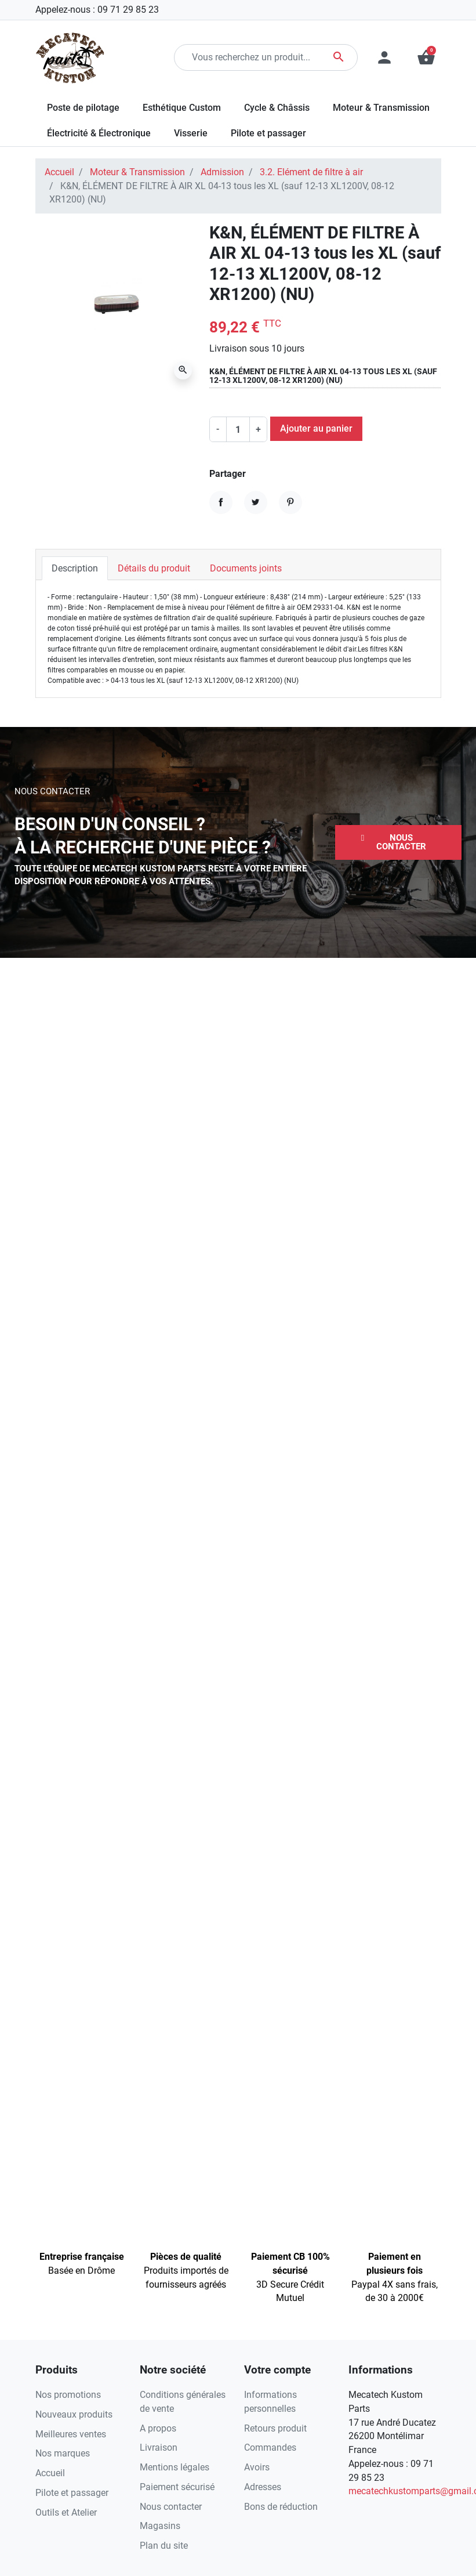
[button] (398, 842)
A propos (158, 2428)
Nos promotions (68, 2394)
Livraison (158, 2447)
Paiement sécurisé (177, 2486)
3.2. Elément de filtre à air (311, 172)
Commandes (270, 2447)
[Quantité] (238, 429)
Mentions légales (174, 2467)
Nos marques (62, 2453)
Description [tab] (75, 568)
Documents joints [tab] (246, 568)
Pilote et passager (71, 2492)
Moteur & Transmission (137, 172)
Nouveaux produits (73, 2414)
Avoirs (257, 2467)
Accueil (59, 172)
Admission (222, 172)
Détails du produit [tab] (154, 568)
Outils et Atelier (66, 2512)
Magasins (160, 2525)
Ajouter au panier (316, 428)
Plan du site (164, 2545)
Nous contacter (171, 2506)
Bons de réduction (281, 2506)
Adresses (262, 2486)
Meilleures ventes (70, 2434)
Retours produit (275, 2428)
